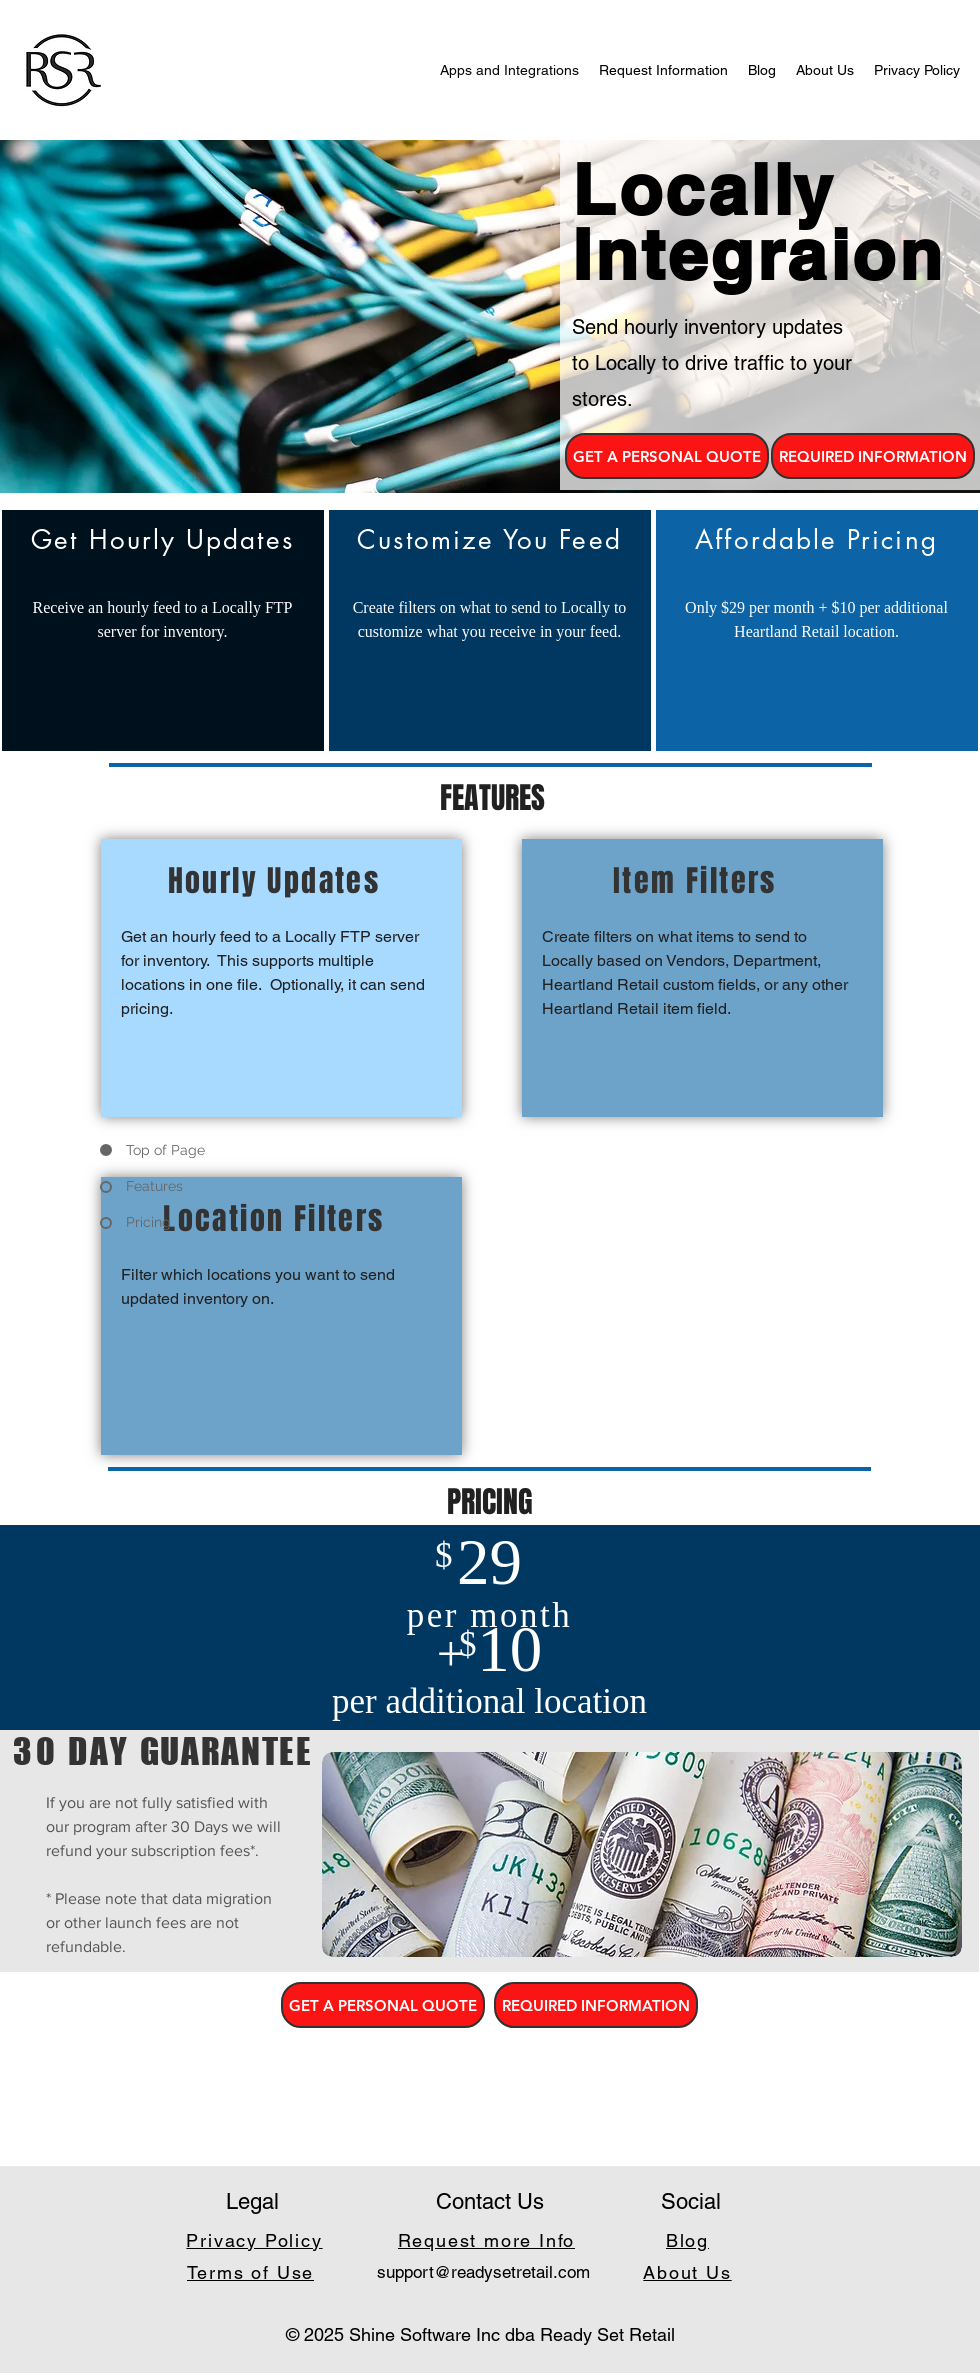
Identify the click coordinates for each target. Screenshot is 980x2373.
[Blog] (689, 2240)
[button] (667, 456)
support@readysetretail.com (483, 2272)
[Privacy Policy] (256, 2240)
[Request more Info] (488, 2240)
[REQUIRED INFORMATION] (873, 456)
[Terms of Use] (252, 2272)
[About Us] (689, 2272)
